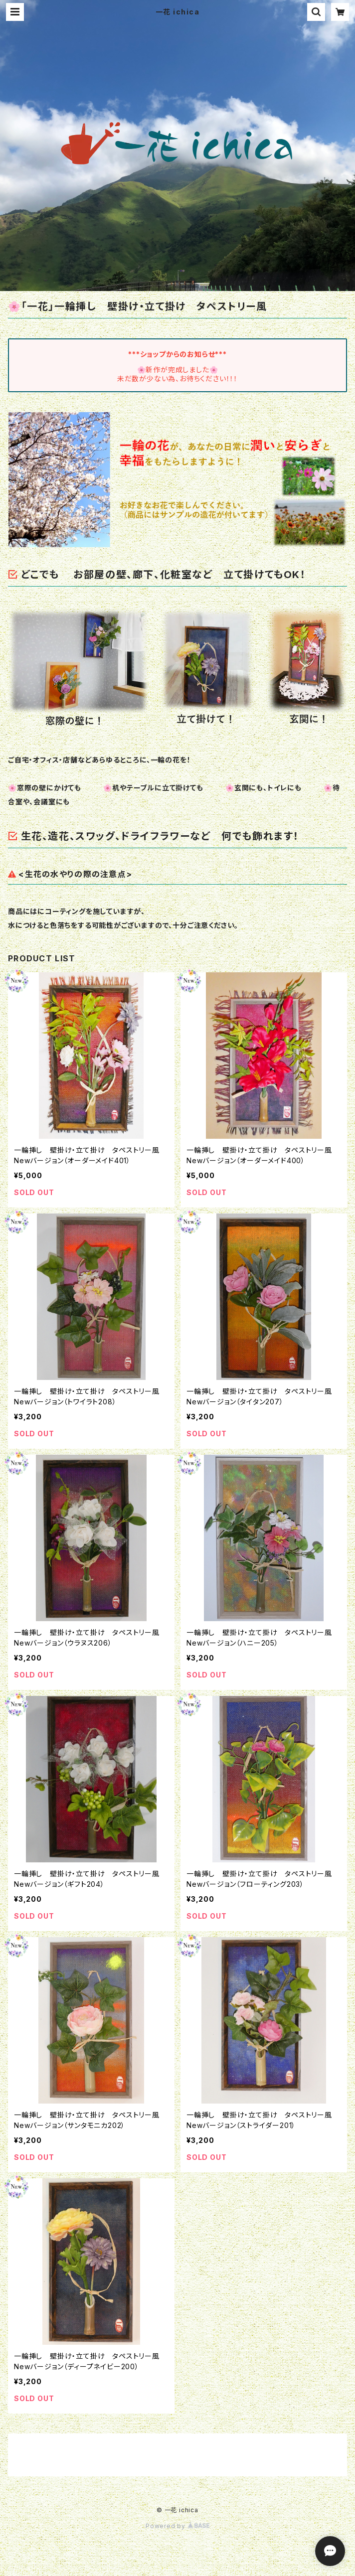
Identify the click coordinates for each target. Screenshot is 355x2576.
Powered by (177, 2526)
